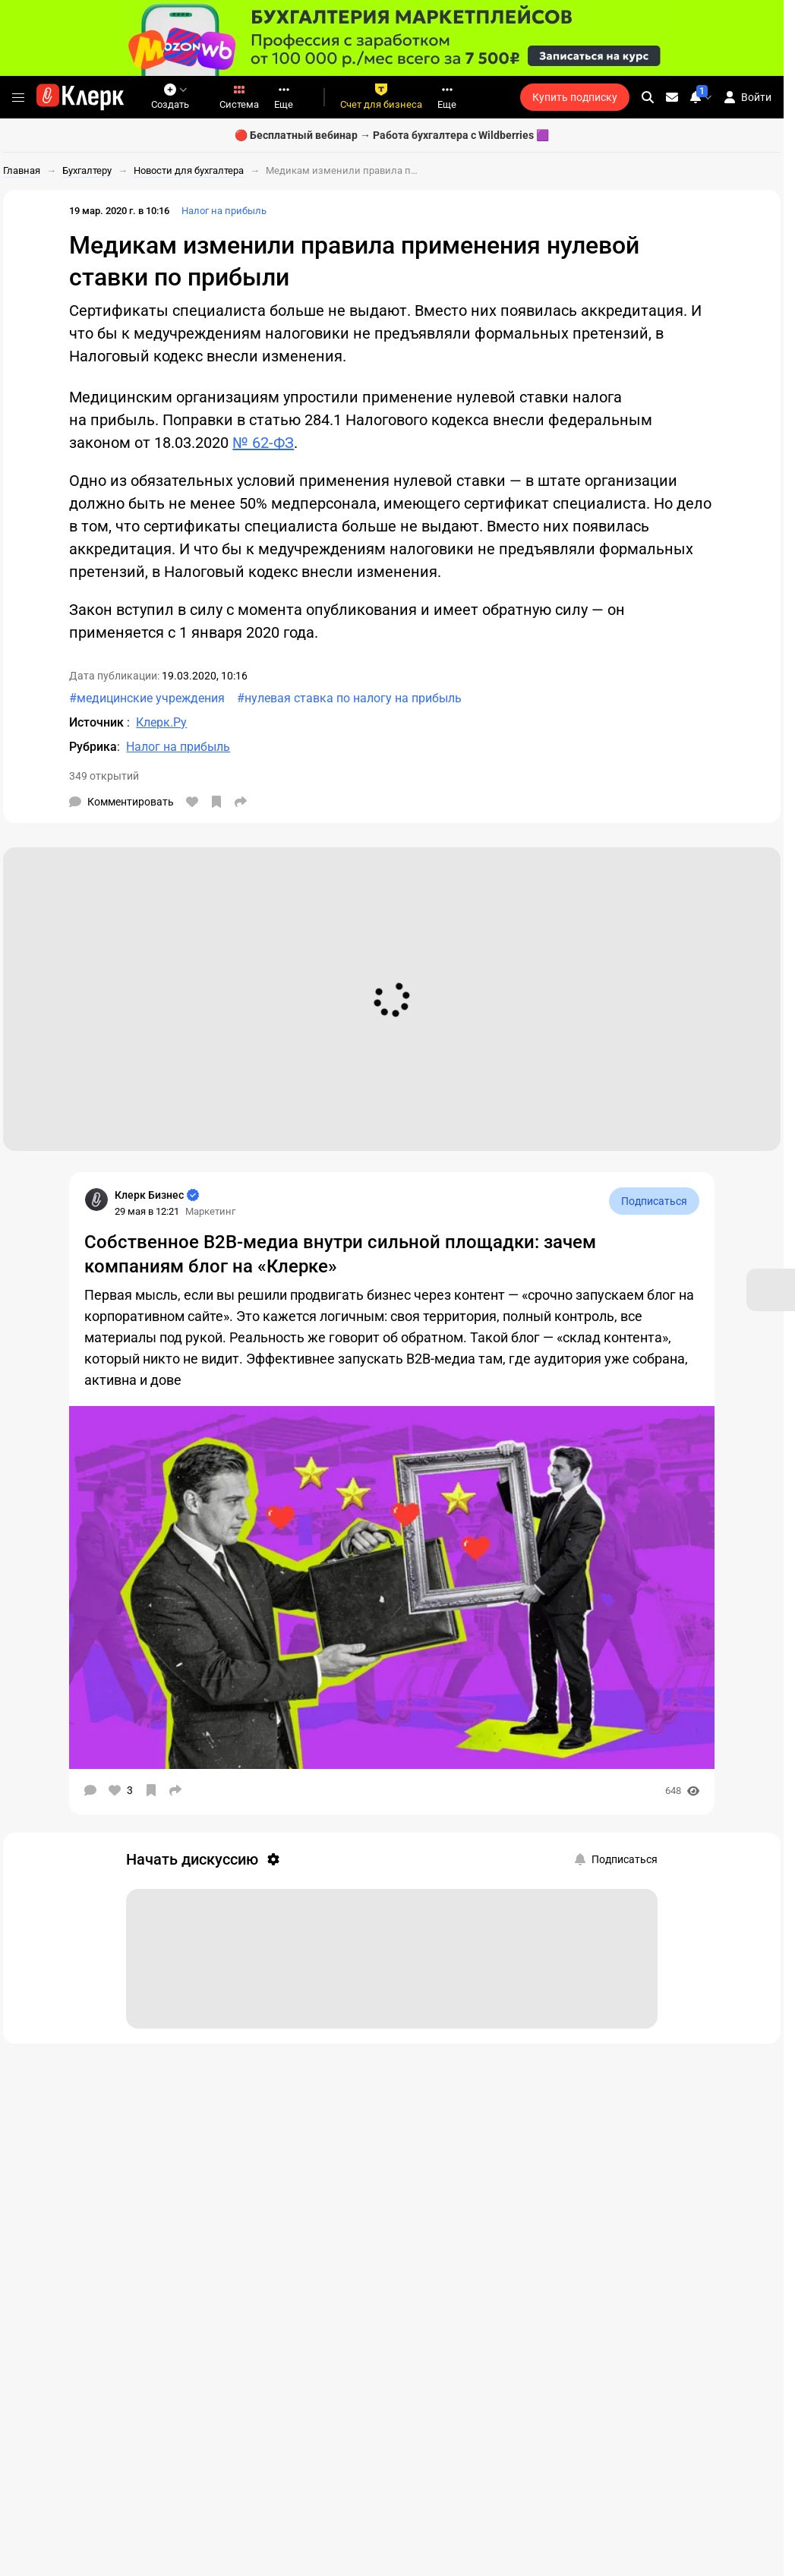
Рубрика (93, 746)
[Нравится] (192, 802)
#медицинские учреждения (147, 698)
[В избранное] (216, 802)
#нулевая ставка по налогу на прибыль (349, 698)
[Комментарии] (121, 802)
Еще (283, 97)
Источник (98, 722)
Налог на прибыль (224, 210)
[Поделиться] (241, 802)
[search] (648, 97)
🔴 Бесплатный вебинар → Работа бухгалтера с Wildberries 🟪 (392, 135)
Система (239, 97)
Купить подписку (574, 97)
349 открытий (104, 776)
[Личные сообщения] (672, 97)
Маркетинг (210, 1211)
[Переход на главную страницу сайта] (80, 97)
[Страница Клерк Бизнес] (96, 1199)
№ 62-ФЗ (263, 443)
